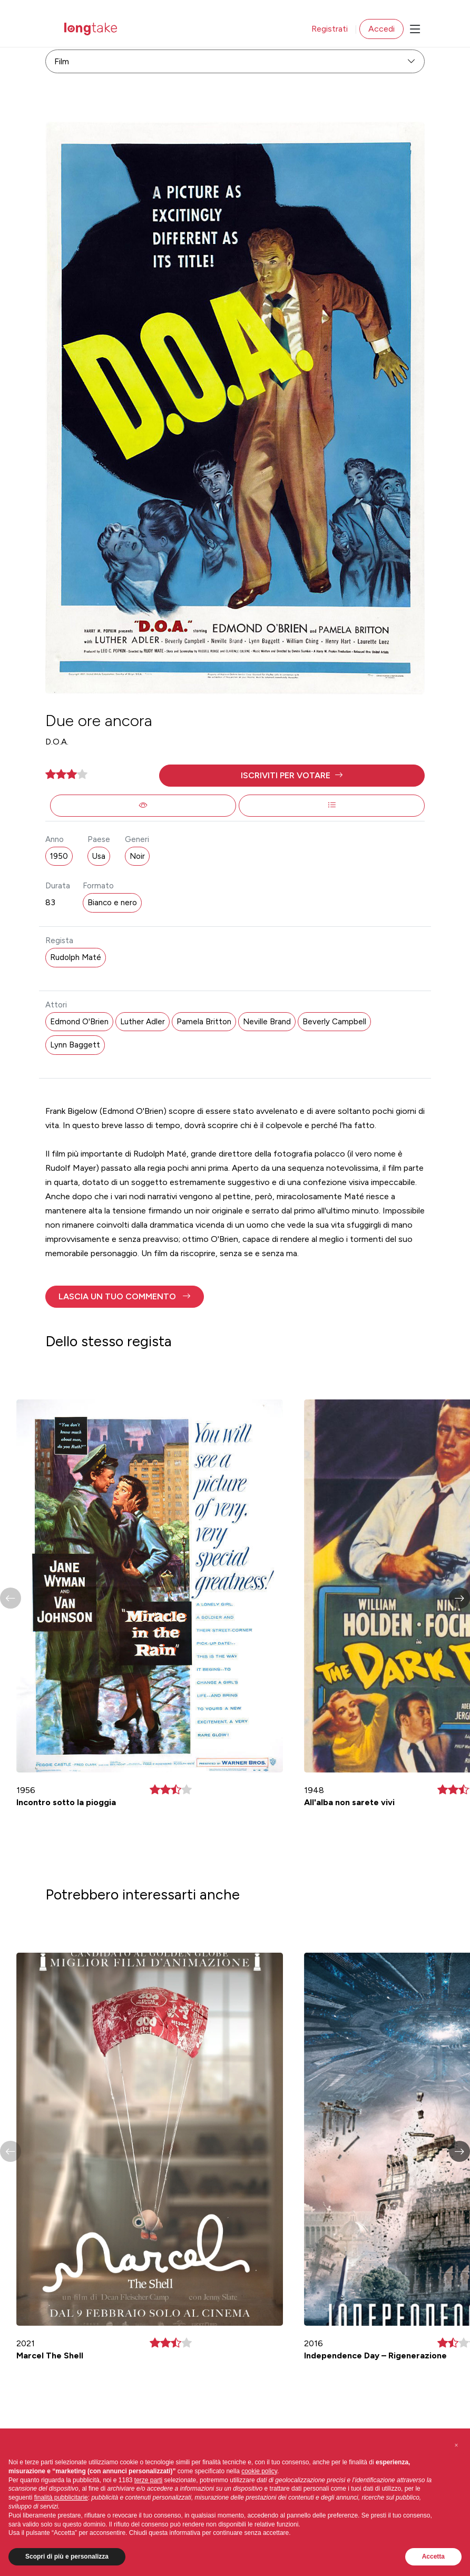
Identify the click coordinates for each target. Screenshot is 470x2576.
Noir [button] (137, 856)
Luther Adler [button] (142, 1021)
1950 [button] (59, 856)
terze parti (148, 2480)
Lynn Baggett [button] (75, 1045)
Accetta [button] (433, 2556)
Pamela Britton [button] (204, 1021)
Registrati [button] (329, 29)
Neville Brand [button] (267, 1021)
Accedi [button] (381, 29)
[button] (292, 776)
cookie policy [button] (259, 2471)
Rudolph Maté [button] (75, 957)
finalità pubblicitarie (61, 2497)
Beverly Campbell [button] (334, 1021)
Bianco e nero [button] (112, 902)
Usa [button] (98, 856)
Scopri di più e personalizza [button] (67, 2556)
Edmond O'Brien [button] (79, 1021)
